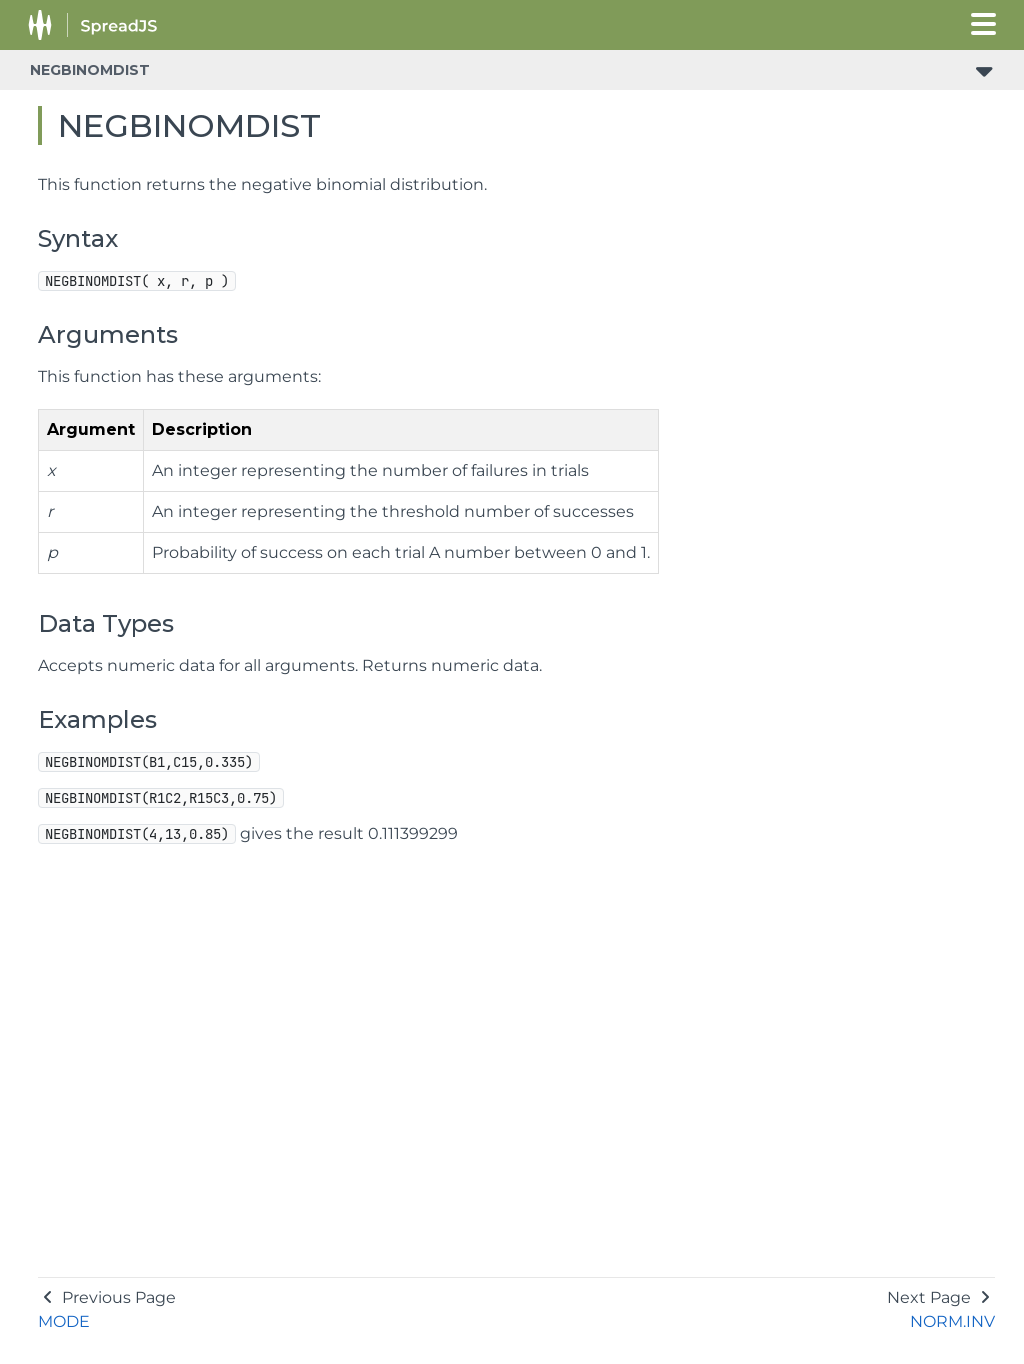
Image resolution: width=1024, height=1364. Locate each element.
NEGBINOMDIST (90, 70)
